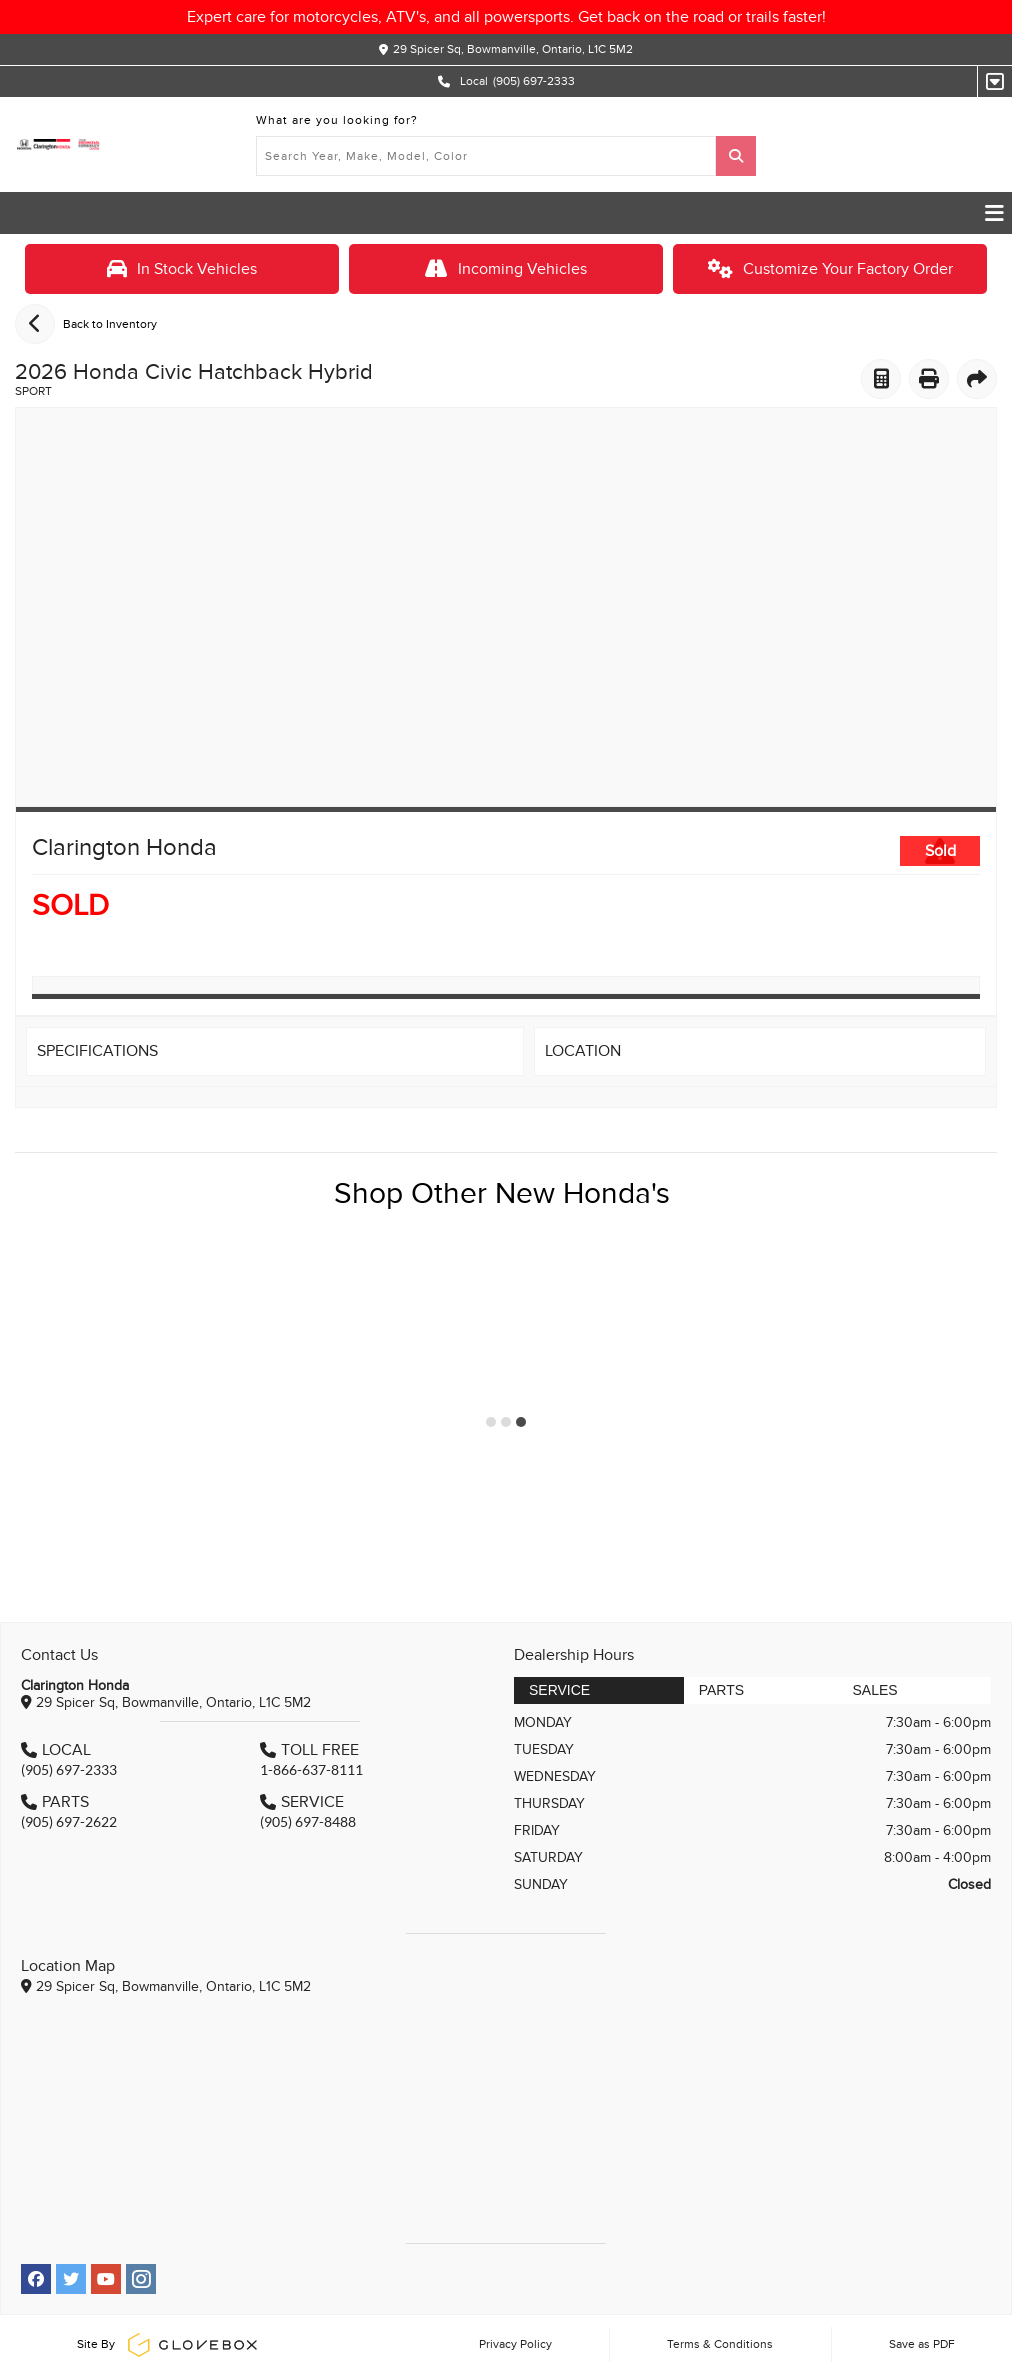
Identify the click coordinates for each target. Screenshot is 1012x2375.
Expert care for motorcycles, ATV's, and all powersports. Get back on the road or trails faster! (506, 17)
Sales (874, 1690)
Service (559, 1690)
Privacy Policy (515, 2344)
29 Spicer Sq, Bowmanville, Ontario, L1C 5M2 (513, 49)
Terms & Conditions (720, 2344)
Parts (721, 1690)
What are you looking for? (337, 120)
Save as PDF (922, 2344)
